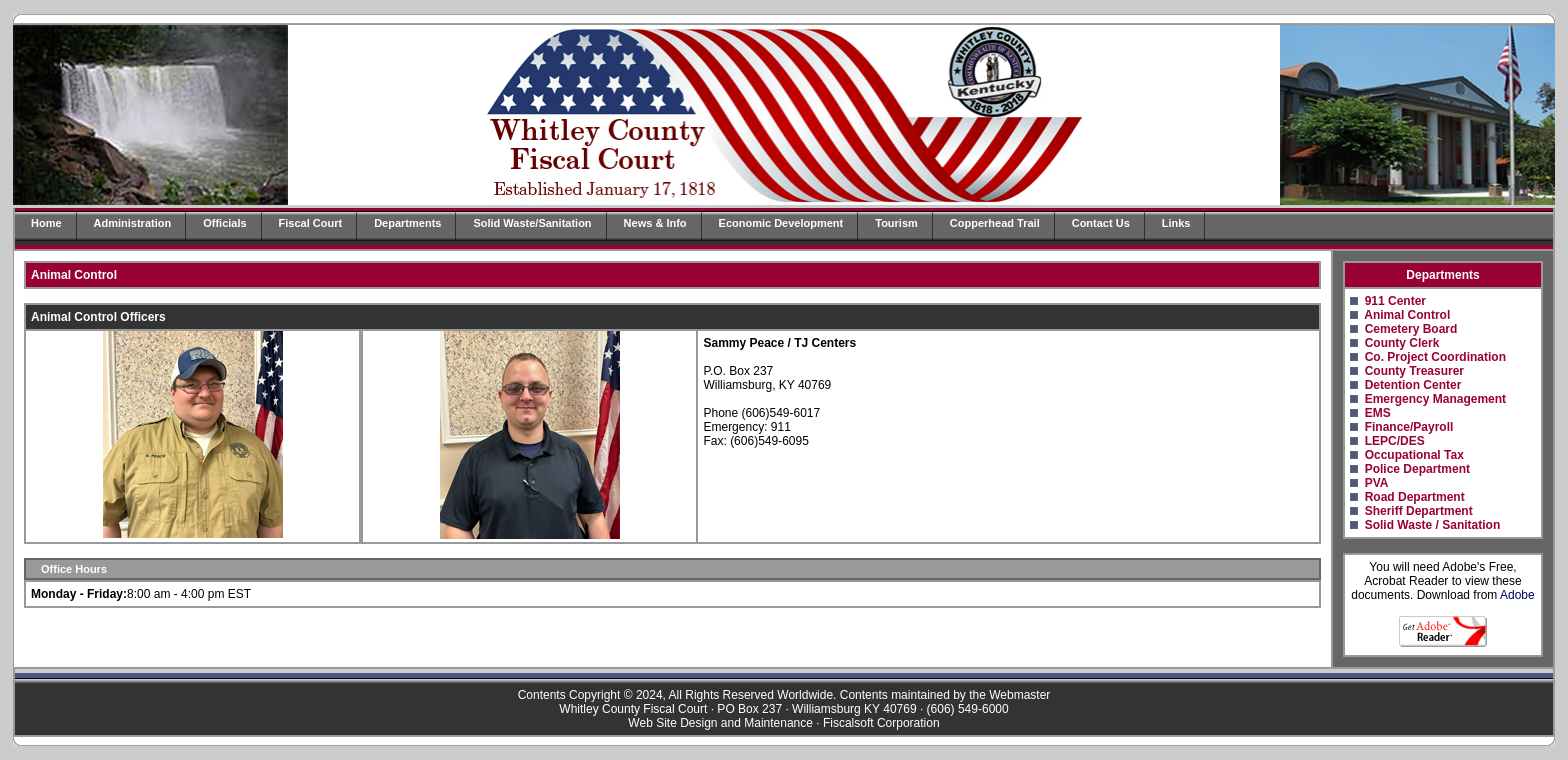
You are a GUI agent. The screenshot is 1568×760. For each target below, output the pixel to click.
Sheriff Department (1419, 511)
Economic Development (781, 223)
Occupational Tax (1414, 455)
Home (46, 223)
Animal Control (1407, 315)
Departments (407, 223)
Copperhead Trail (995, 223)
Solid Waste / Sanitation (1433, 525)
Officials (224, 223)
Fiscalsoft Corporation (881, 723)
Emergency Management (1435, 399)
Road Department (1415, 497)
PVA (1377, 483)
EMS (1378, 413)
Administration (133, 223)
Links (1176, 223)
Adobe (1517, 595)
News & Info (655, 223)
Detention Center (1413, 385)
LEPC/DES (1395, 441)
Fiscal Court (311, 223)
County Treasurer (1414, 371)
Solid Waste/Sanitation (532, 223)
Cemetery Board (1411, 329)
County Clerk (1402, 343)
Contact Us (1101, 223)
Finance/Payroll (1409, 427)
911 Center (1395, 301)
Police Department (1417, 469)
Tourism (896, 223)
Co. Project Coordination (1435, 357)
